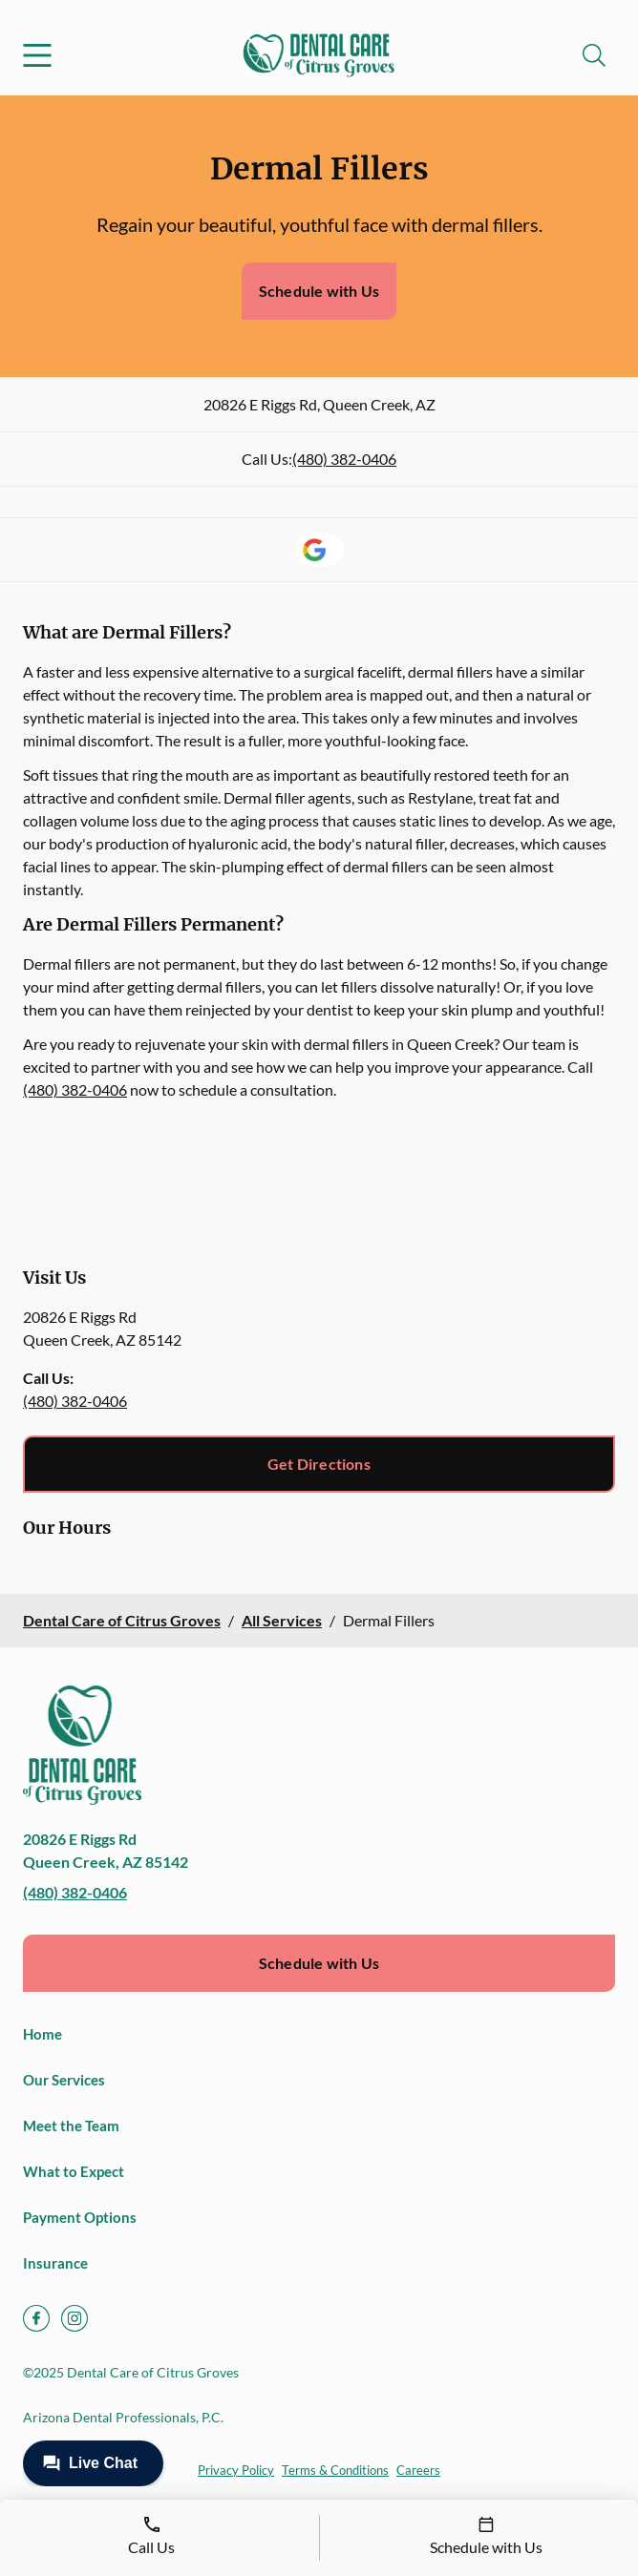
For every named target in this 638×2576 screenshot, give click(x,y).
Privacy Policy (236, 2470)
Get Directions (319, 1464)
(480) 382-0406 (344, 459)
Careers (418, 2470)
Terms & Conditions (335, 2470)
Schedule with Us (319, 291)
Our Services (64, 2079)
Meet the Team (71, 2125)
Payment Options (80, 2217)
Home (42, 2033)
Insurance (55, 2263)
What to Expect (73, 2171)
